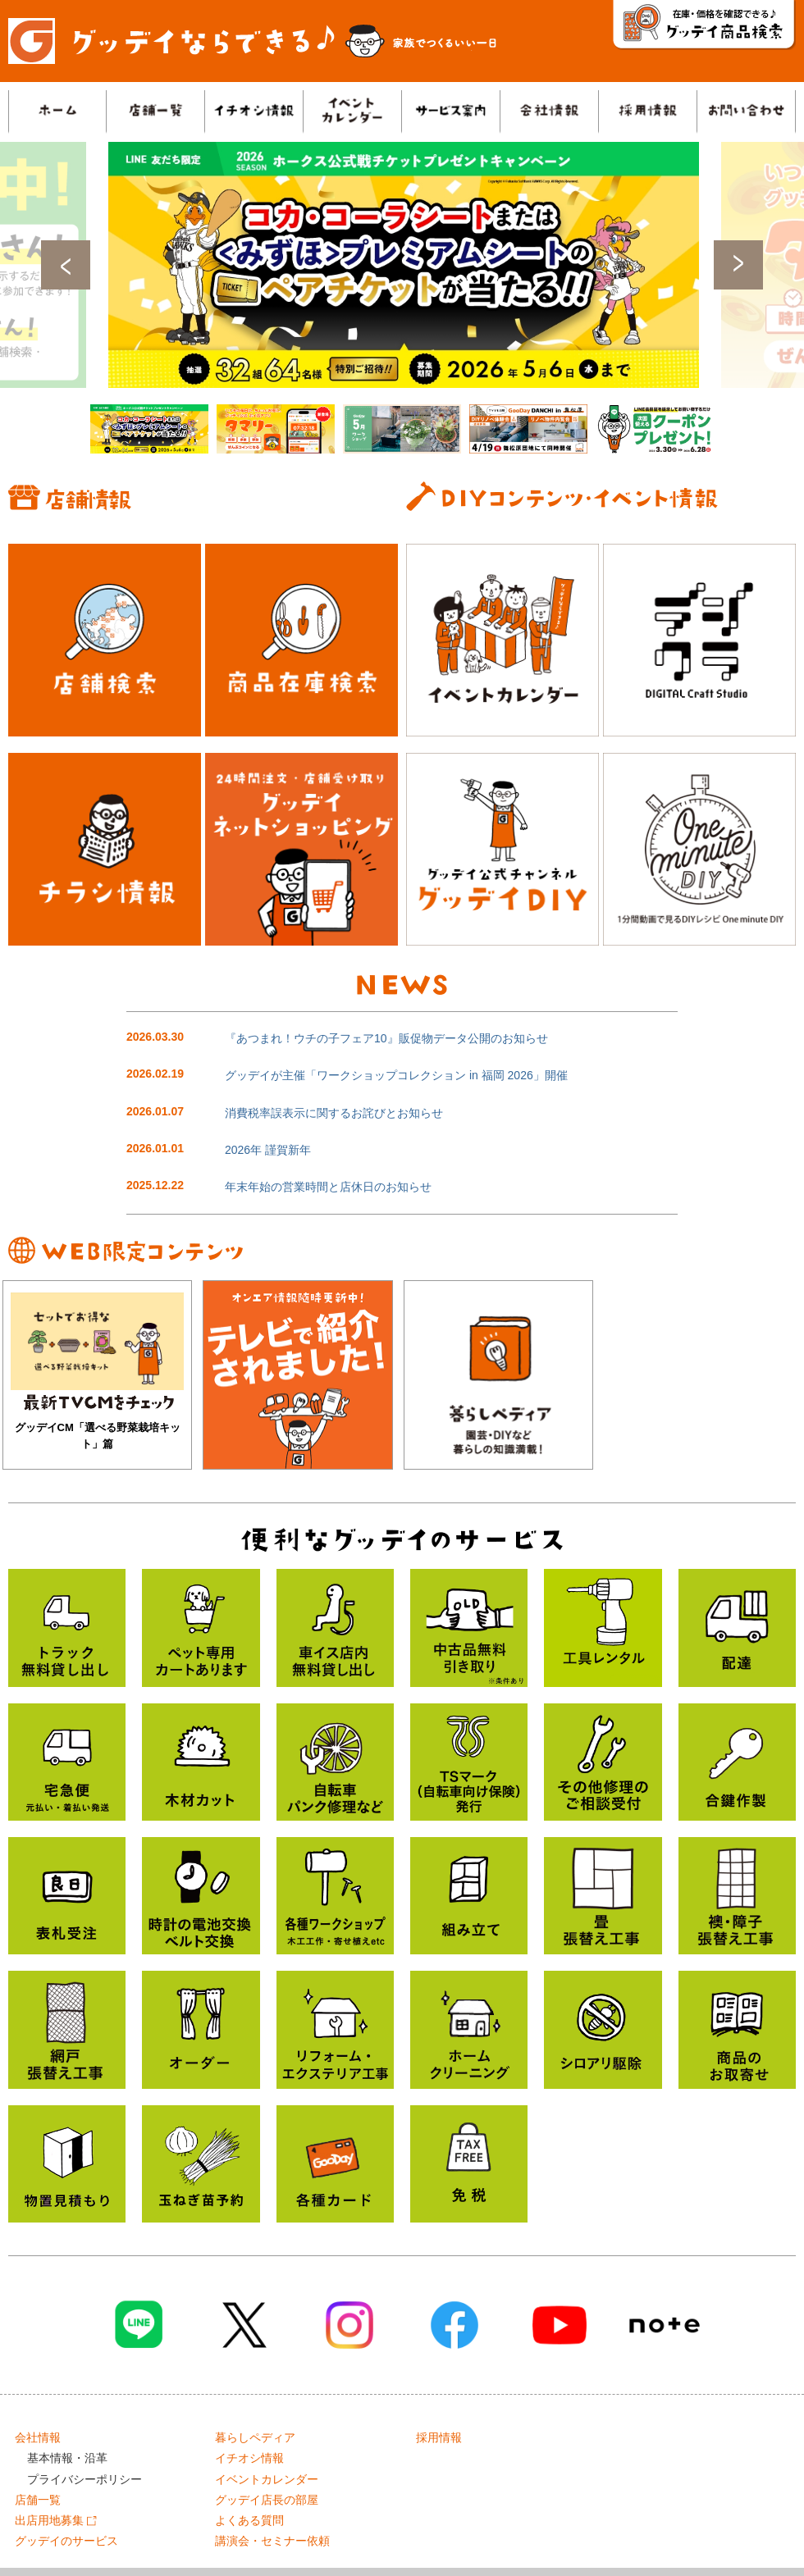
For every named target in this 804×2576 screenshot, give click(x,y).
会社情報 (38, 2437)
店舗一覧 (38, 2499)
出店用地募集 (56, 2520)
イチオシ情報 (249, 2457)
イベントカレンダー (266, 2479)
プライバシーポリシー (84, 2479)
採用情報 (439, 2437)
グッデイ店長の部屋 (266, 2499)
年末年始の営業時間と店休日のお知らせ (328, 1186)
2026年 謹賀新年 (268, 1149)
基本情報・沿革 (67, 2457)
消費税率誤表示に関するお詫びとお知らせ (334, 1112)
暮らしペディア (255, 2437)
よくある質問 (249, 2520)
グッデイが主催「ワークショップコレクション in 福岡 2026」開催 (396, 1075)
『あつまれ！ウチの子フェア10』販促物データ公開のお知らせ (386, 1038)
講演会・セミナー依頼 (272, 2540)
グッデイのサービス (66, 2540)
